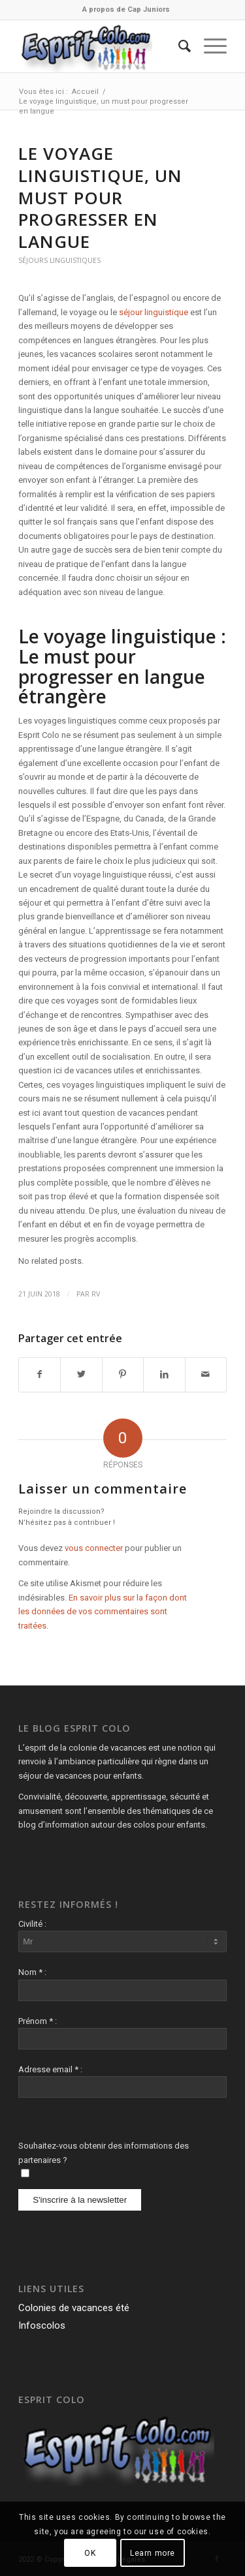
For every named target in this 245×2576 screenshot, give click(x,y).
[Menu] (209, 46)
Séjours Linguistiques (59, 260)
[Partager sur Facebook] (39, 1374)
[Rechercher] (178, 46)
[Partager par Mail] (206, 1374)
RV (95, 1293)
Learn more (152, 2553)
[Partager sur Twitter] (81, 1374)
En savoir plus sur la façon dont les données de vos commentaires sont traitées (102, 1612)
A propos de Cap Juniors (126, 9)
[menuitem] (126, 10)
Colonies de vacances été (73, 2308)
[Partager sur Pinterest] (123, 1374)
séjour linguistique (152, 312)
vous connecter (94, 1548)
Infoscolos (41, 2325)
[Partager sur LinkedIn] (164, 1374)
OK (89, 2553)
